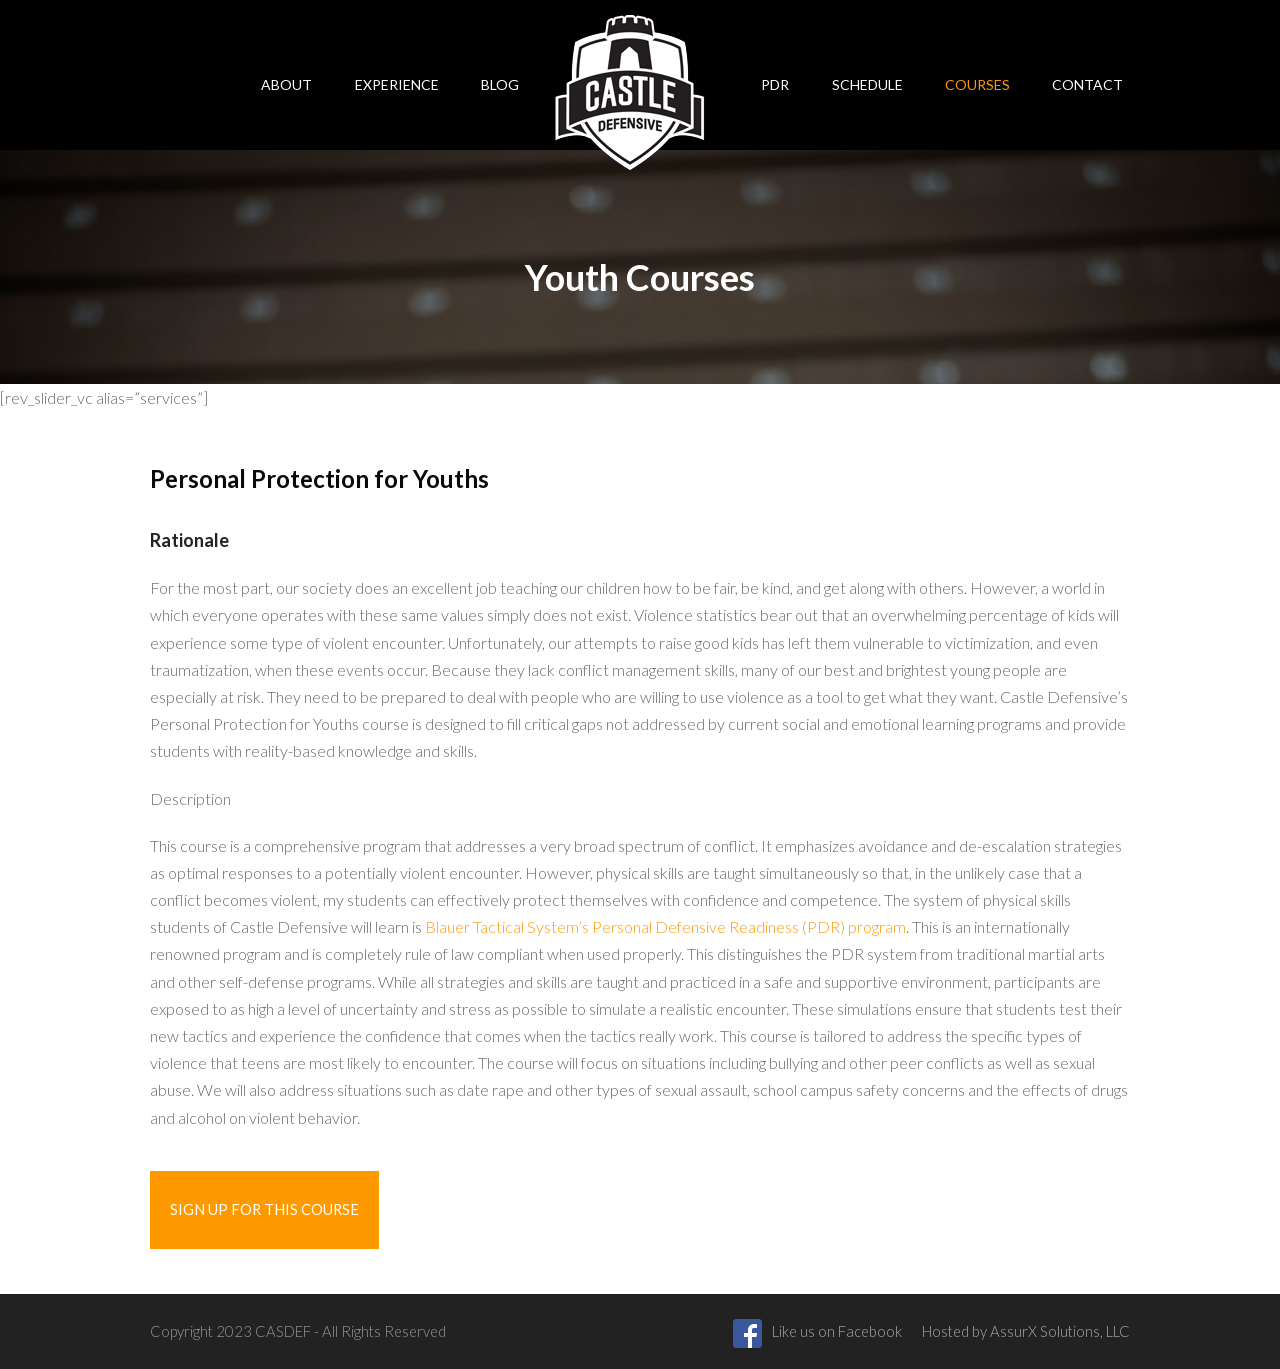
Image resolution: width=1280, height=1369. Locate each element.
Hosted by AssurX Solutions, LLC (1026, 1331)
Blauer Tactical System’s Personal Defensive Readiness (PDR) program (665, 926)
